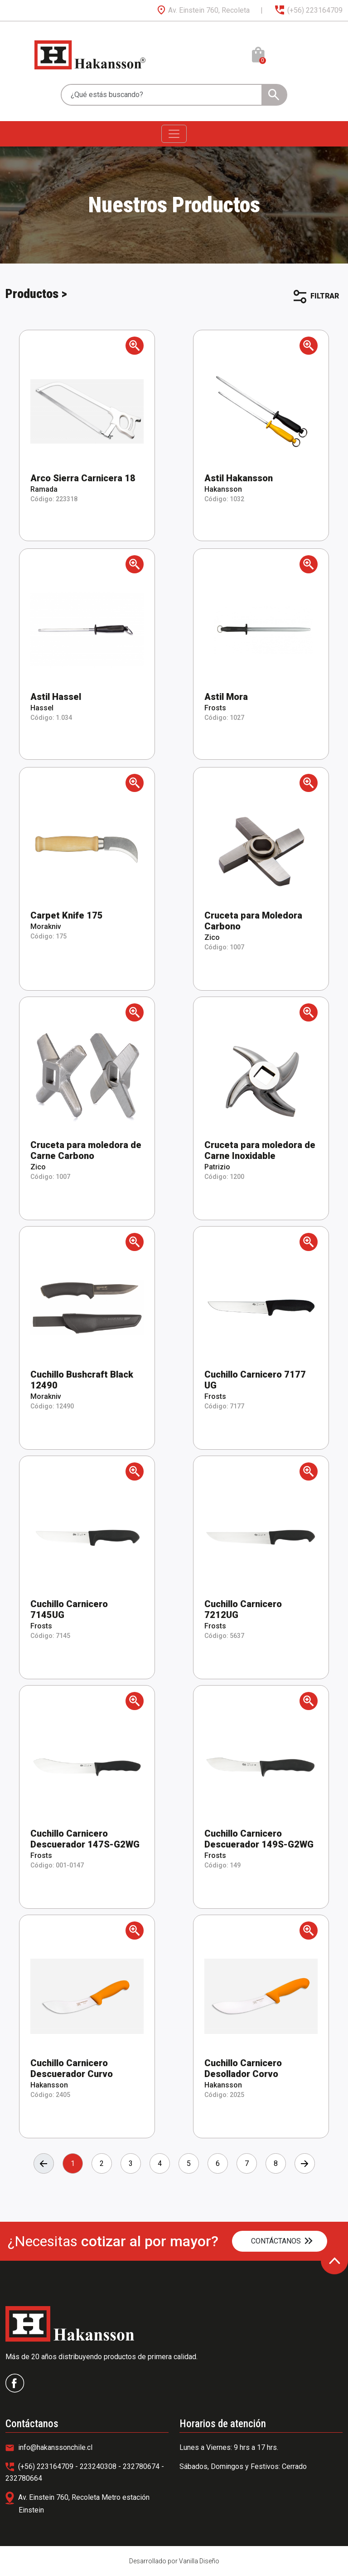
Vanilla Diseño (199, 2561)
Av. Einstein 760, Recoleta (203, 10)
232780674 (142, 2466)
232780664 (23, 2478)
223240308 (99, 2466)
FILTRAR (316, 296)
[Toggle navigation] (174, 134)
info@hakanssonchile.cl (48, 2447)
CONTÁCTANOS (282, 2241)
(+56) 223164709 (308, 10)
